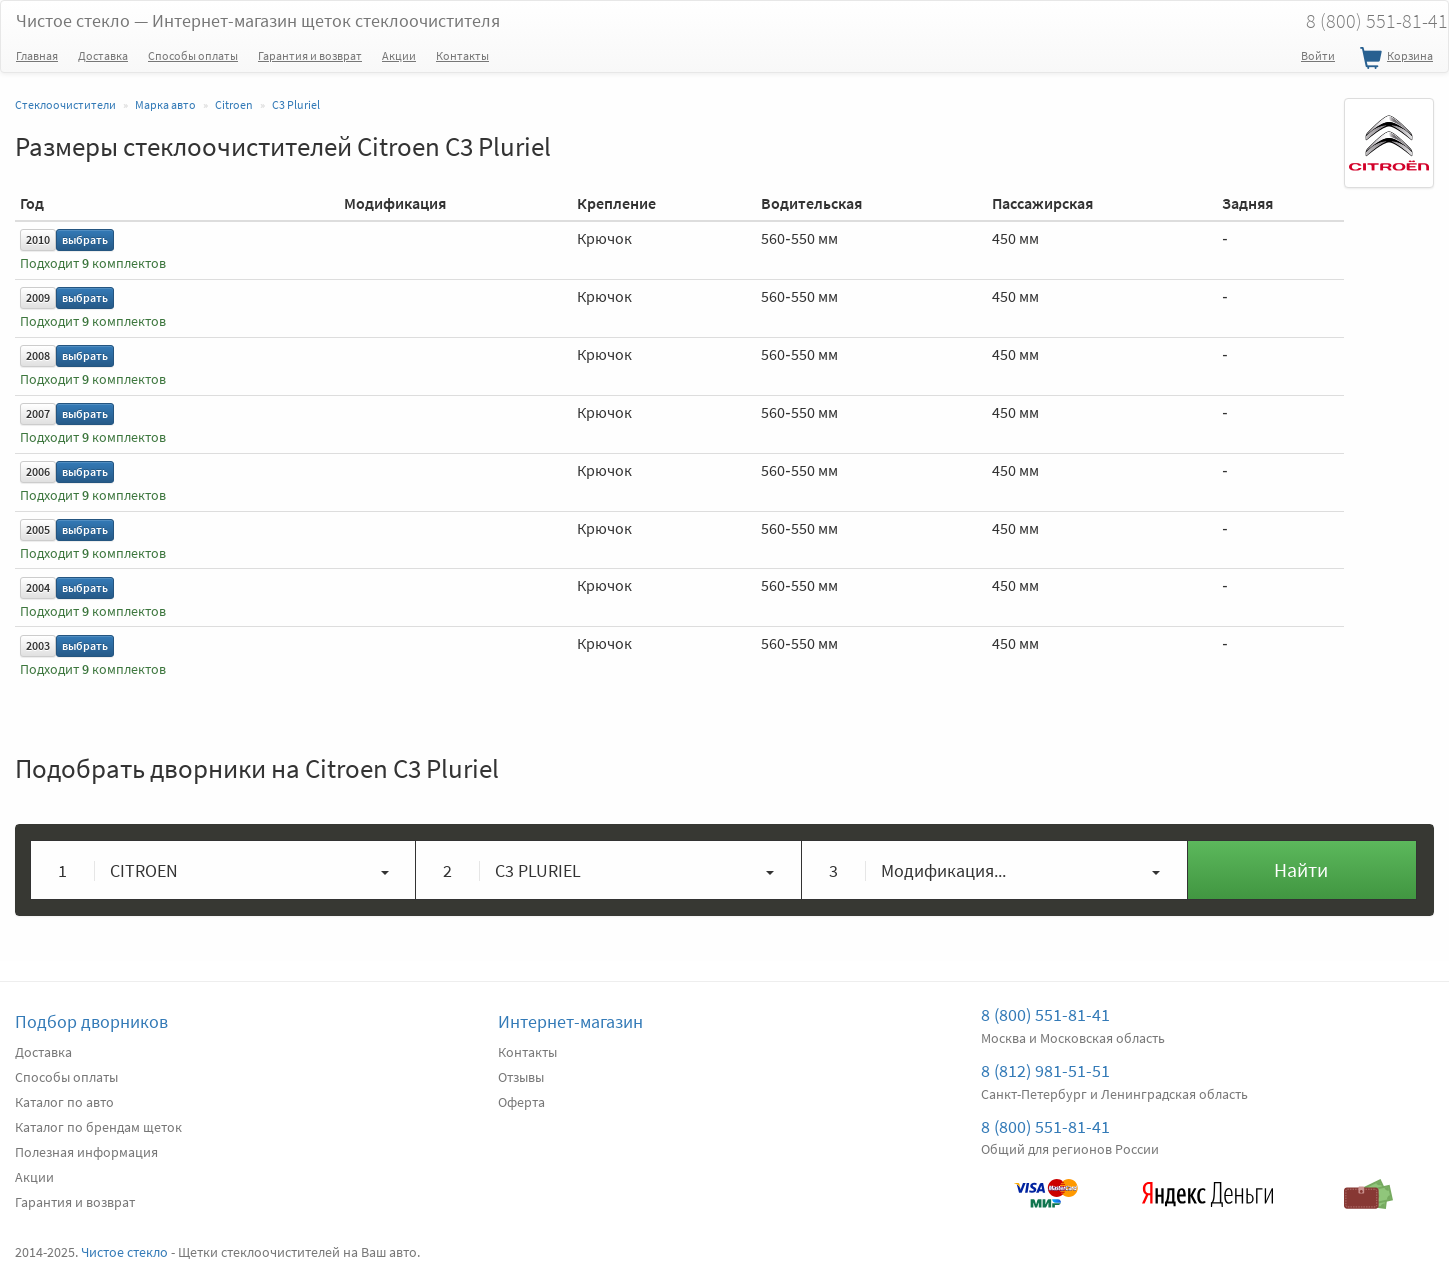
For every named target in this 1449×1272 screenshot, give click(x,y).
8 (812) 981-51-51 (1045, 1070)
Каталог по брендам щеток (98, 1127)
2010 (38, 239)
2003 (38, 645)
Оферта (521, 1102)
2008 (38, 355)
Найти (1301, 869)
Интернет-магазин (570, 1021)
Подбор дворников (91, 1021)
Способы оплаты (193, 55)
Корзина (1394, 59)
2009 (38, 297)
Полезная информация (86, 1152)
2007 (38, 413)
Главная (37, 55)
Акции (399, 55)
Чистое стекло (258, 20)
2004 (38, 587)
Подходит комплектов (93, 263)
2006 (38, 471)
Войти (1318, 55)
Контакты (462, 55)
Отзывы (521, 1077)
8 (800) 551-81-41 (1045, 1014)
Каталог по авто (64, 1102)
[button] (223, 870)
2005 (38, 529)
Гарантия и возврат (310, 55)
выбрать (85, 239)
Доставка (103, 55)
